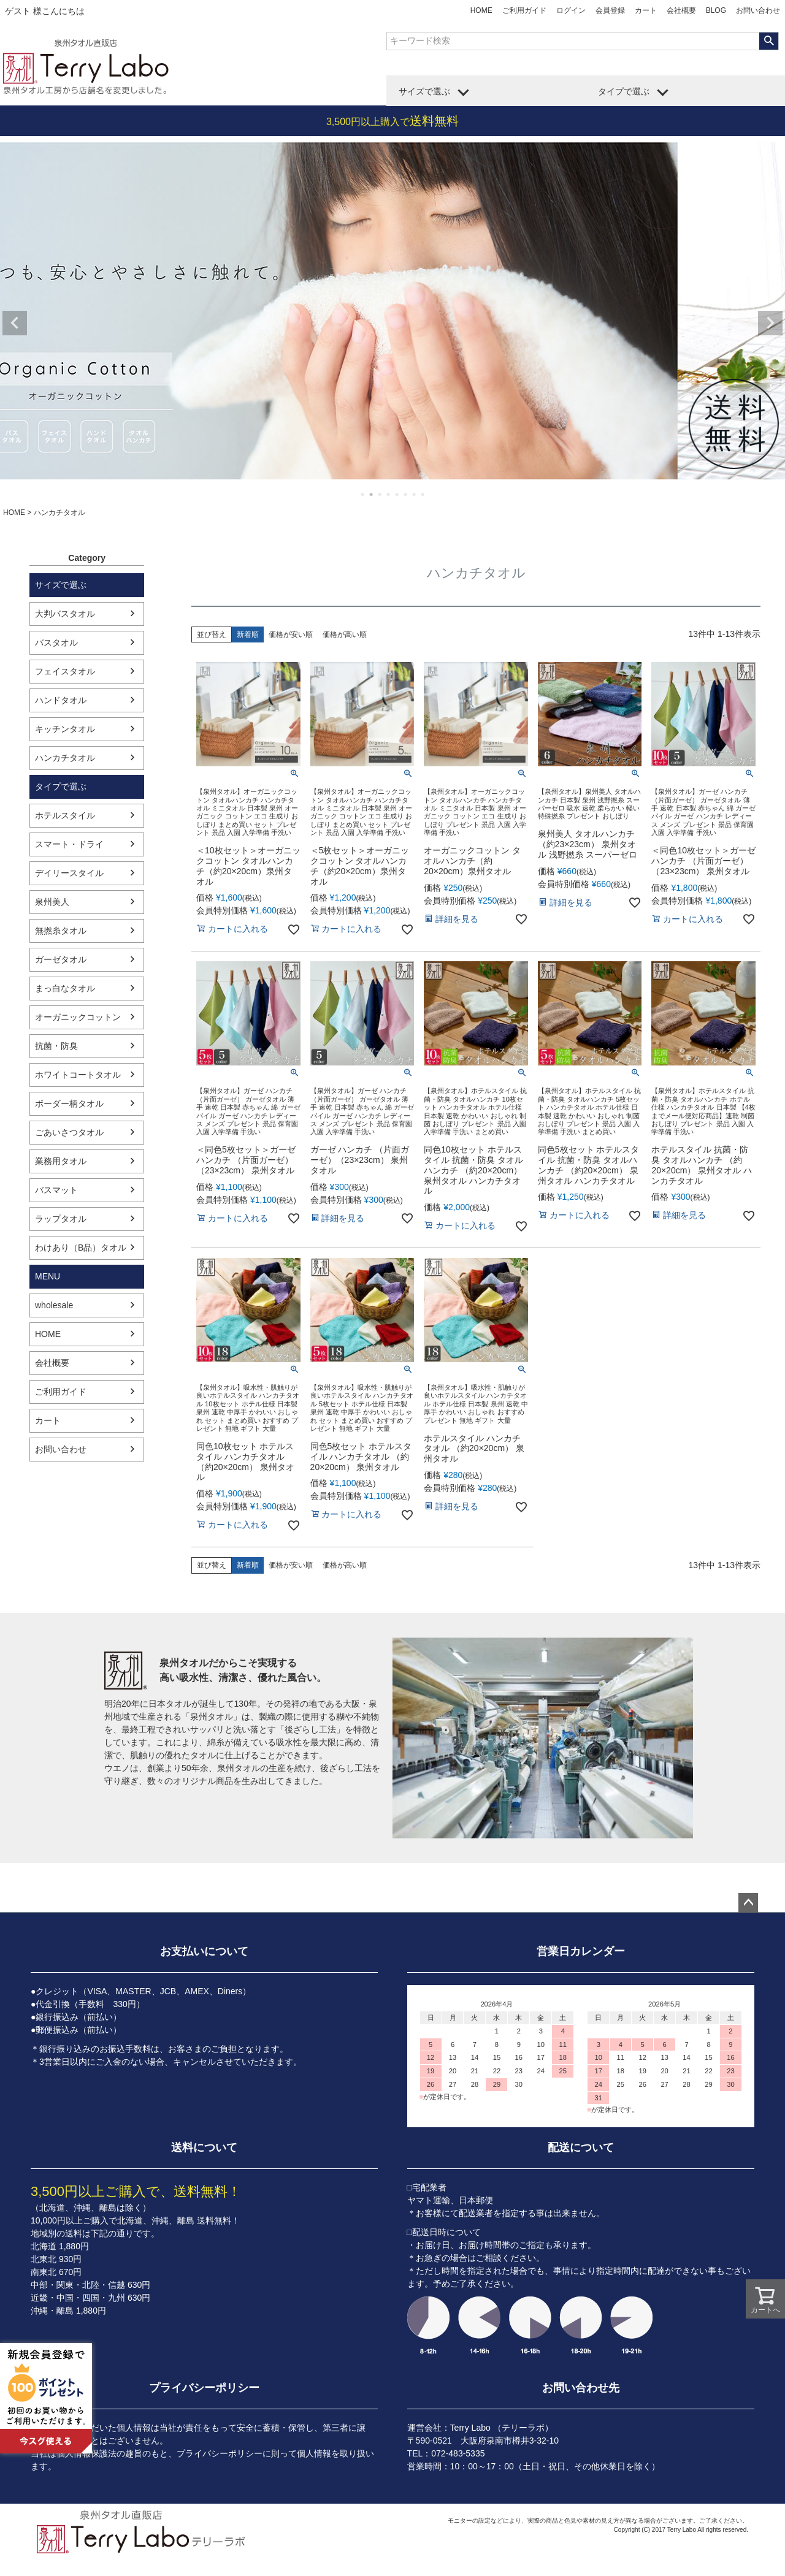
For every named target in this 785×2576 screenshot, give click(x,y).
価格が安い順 (291, 634)
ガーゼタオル (60, 959)
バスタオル (56, 642)
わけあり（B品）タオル (80, 1247)
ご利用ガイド (524, 10)
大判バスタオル (65, 614)
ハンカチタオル (65, 758)
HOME (481, 10)
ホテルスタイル (65, 815)
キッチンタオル (65, 729)
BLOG (716, 10)
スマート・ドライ (69, 844)
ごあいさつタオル (69, 1132)
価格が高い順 (345, 634)
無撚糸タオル (60, 931)
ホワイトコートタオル (78, 1075)
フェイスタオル (65, 671)
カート (646, 10)
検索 (768, 41)
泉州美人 (52, 902)
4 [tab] (389, 494)
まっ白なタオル (65, 988)
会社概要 (681, 10)
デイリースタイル (69, 873)
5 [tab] (397, 494)
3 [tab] (380, 494)
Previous (14, 323)
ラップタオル (60, 1219)
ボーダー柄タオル (69, 1103)
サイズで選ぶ (424, 91)
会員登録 (610, 10)
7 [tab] (415, 494)
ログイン (571, 10)
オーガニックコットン (78, 1017)
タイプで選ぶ (623, 91)
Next (770, 323)
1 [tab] (363, 494)
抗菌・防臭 (56, 1046)
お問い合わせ (758, 10)
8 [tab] (423, 494)
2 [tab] (372, 494)
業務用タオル (60, 1161)
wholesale (54, 1305)
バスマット (56, 1190)
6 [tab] (406, 494)
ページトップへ (748, 1903)
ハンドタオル (60, 700)
